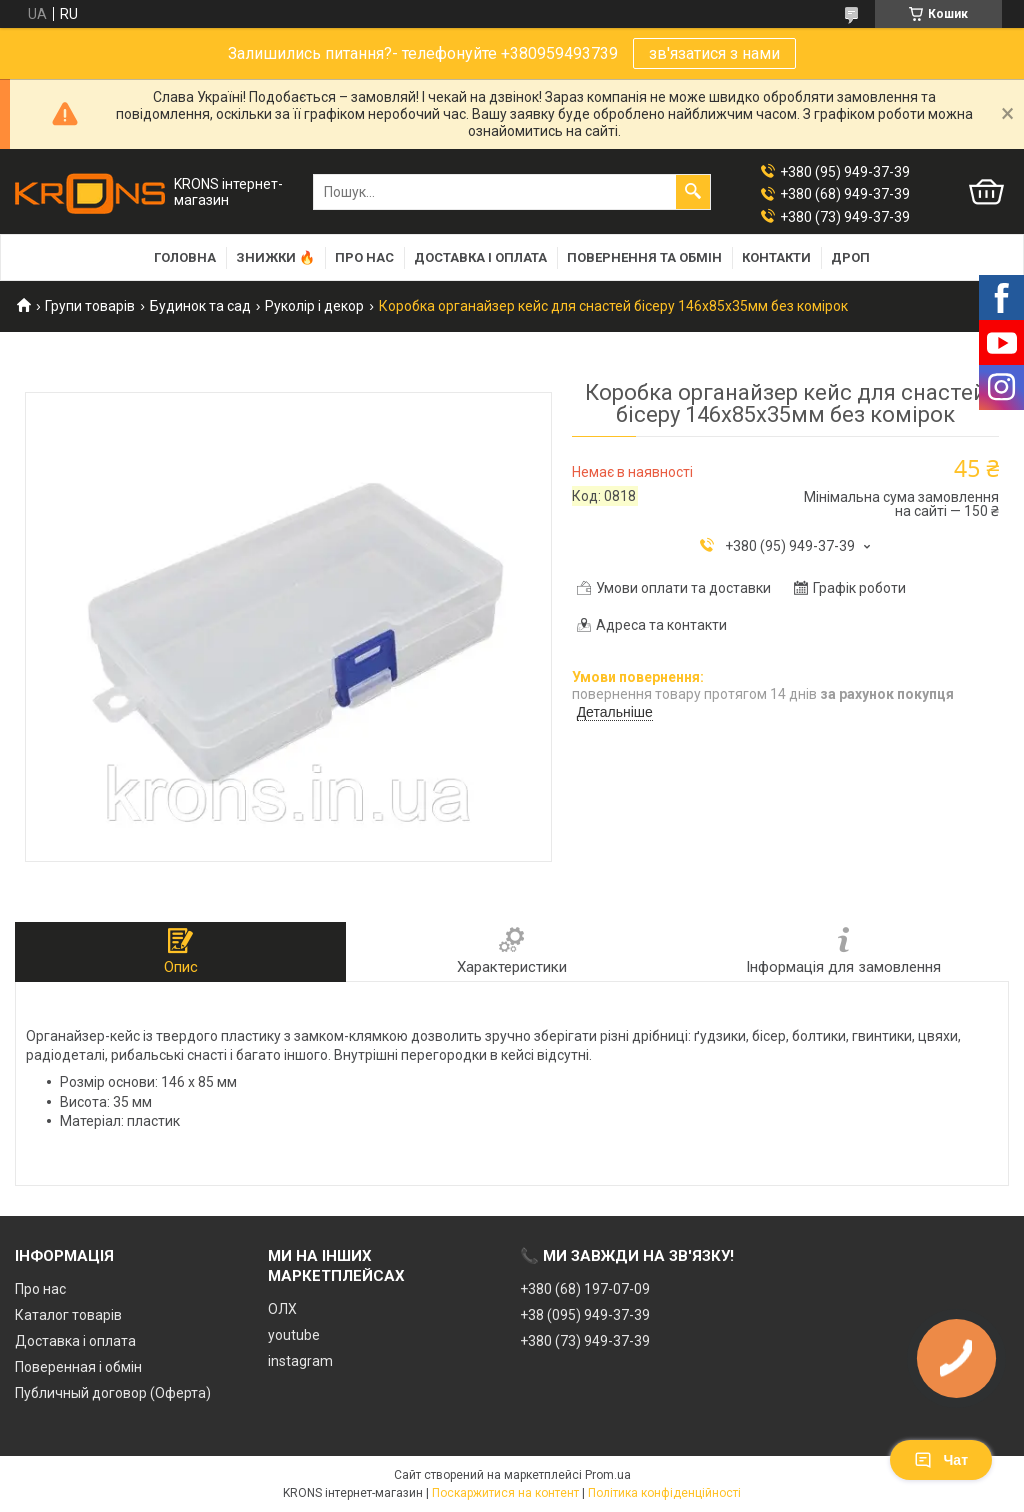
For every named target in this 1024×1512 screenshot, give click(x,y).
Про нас (364, 257)
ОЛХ (282, 1309)
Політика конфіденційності (664, 1493)
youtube (294, 1335)
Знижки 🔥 (275, 257)
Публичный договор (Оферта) (113, 1393)
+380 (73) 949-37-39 (585, 1341)
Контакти (776, 257)
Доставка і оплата (480, 257)
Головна (185, 257)
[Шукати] (693, 192)
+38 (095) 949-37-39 (585, 1315)
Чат (941, 1460)
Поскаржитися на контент (505, 1493)
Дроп (850, 257)
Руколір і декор (314, 306)
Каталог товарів (68, 1315)
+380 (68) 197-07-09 (585, 1289)
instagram (300, 1361)
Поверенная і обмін (78, 1367)
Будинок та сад (200, 306)
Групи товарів (90, 306)
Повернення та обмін (644, 257)
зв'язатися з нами (714, 53)
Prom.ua (608, 1475)
